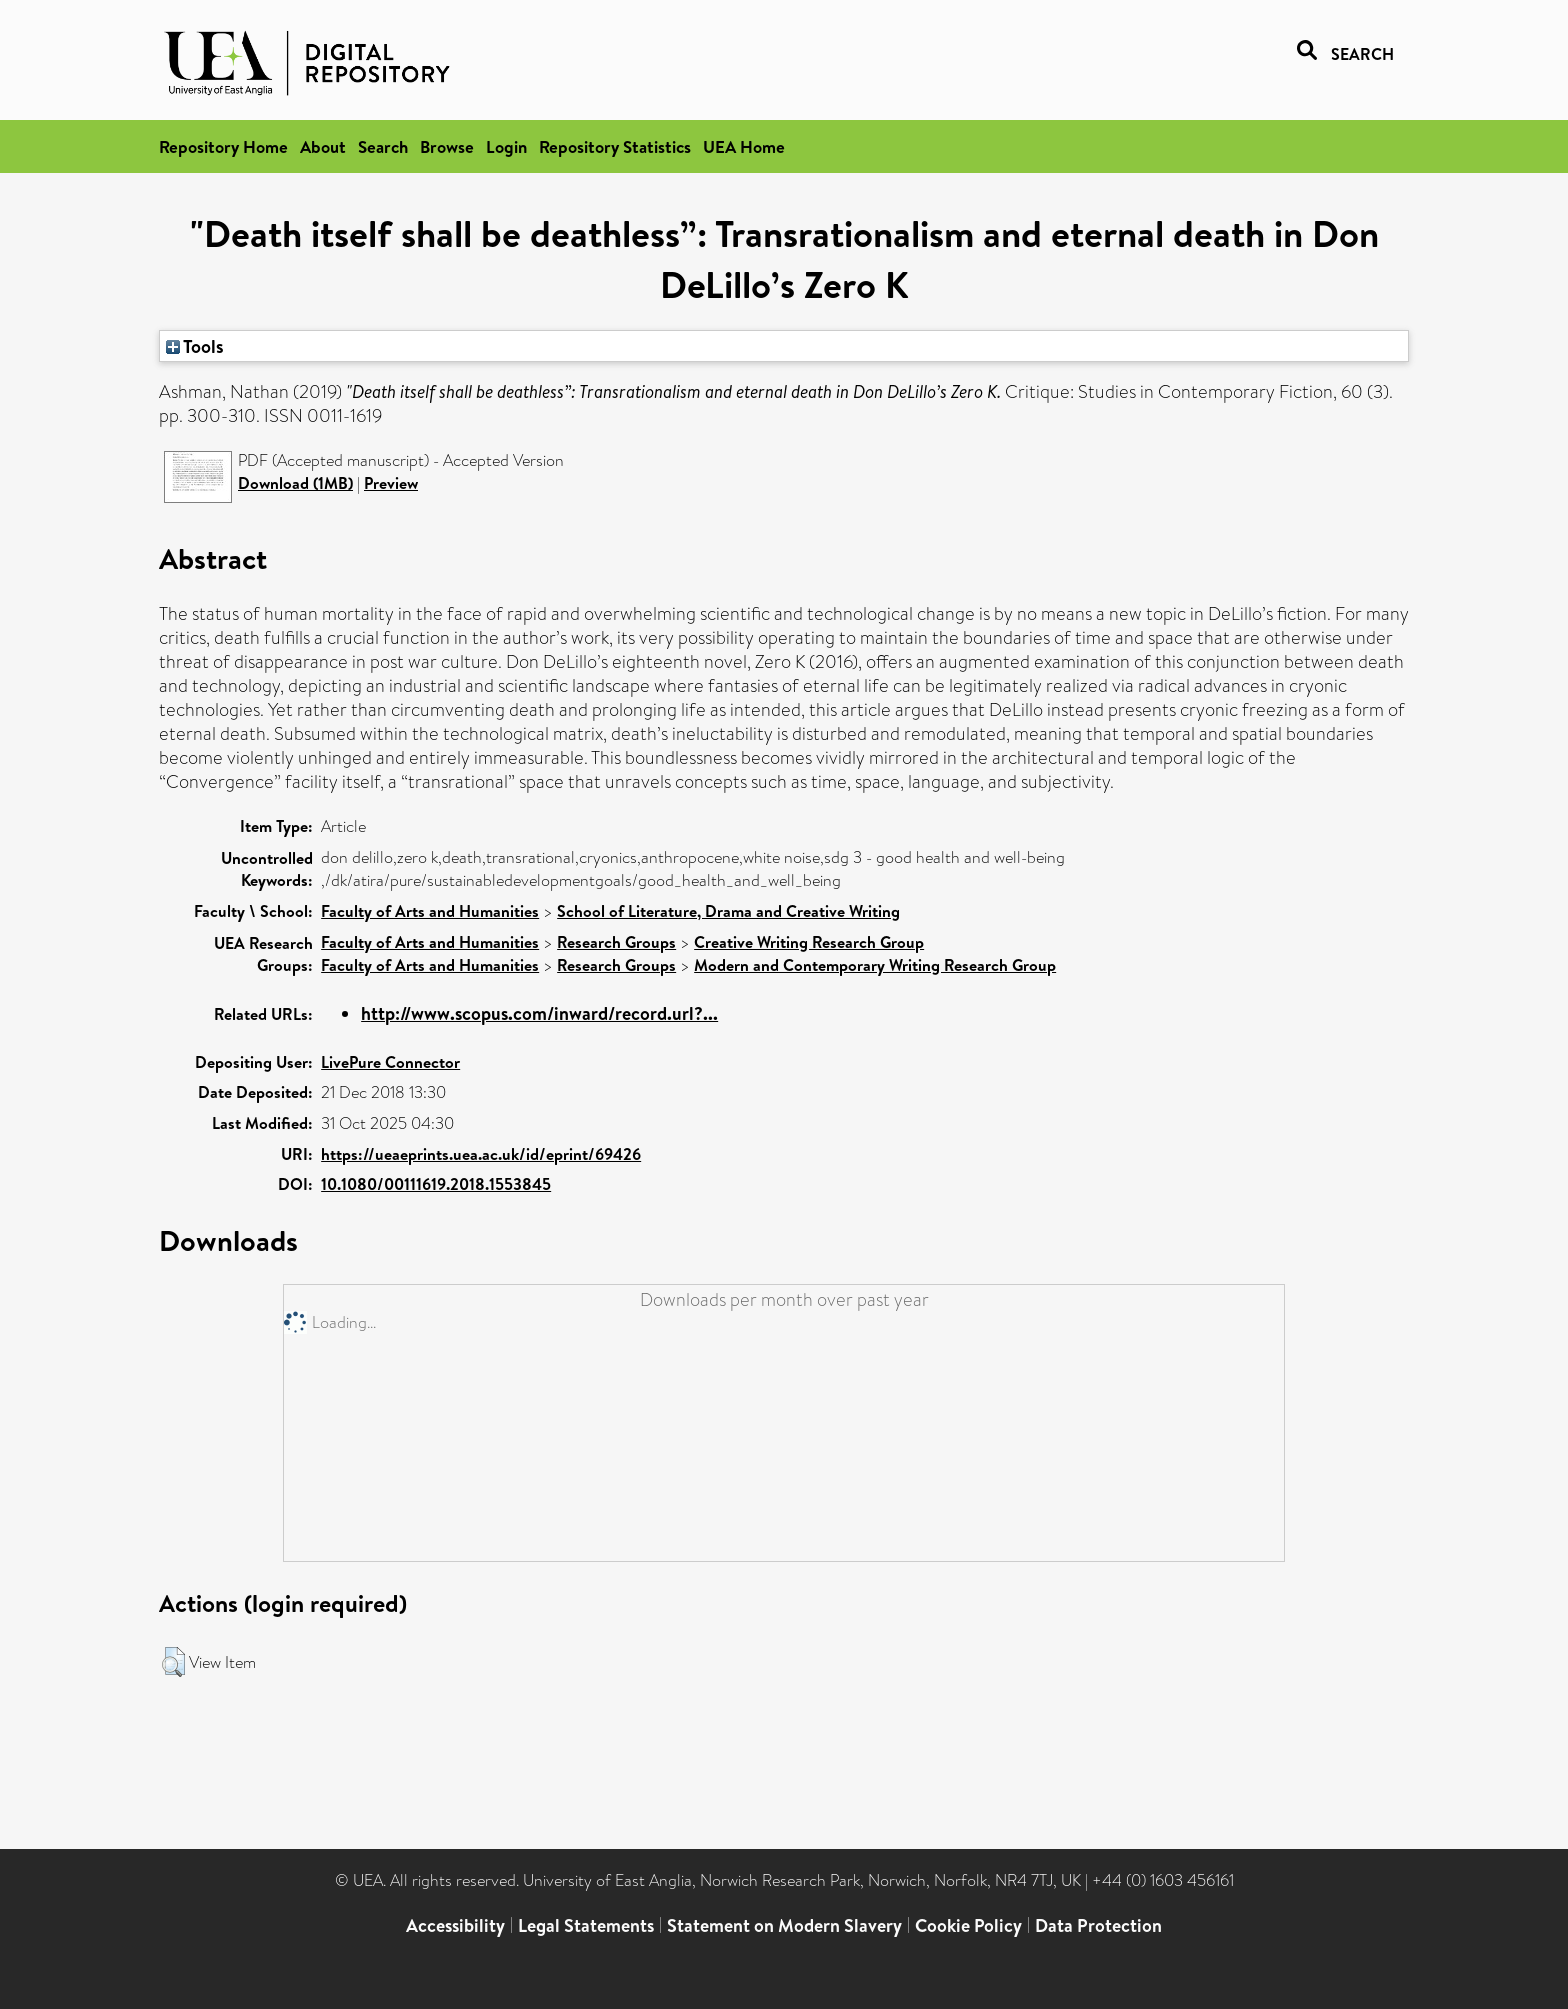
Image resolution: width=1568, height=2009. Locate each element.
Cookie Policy (968, 1925)
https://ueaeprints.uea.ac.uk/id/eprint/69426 (481, 1154)
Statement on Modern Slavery (784, 1925)
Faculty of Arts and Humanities (430, 911)
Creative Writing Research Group (809, 942)
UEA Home (744, 146)
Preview (391, 483)
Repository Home (223, 146)
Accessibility (455, 1925)
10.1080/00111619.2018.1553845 (436, 1184)
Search (383, 146)
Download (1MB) (295, 483)
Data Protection (1098, 1925)
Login (506, 146)
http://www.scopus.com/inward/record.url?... (539, 1013)
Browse (447, 146)
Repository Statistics (615, 146)
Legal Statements (586, 1925)
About (323, 146)
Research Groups (616, 942)
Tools (195, 346)
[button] (173, 1662)
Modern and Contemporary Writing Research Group (875, 965)
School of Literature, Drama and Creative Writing (728, 911)
